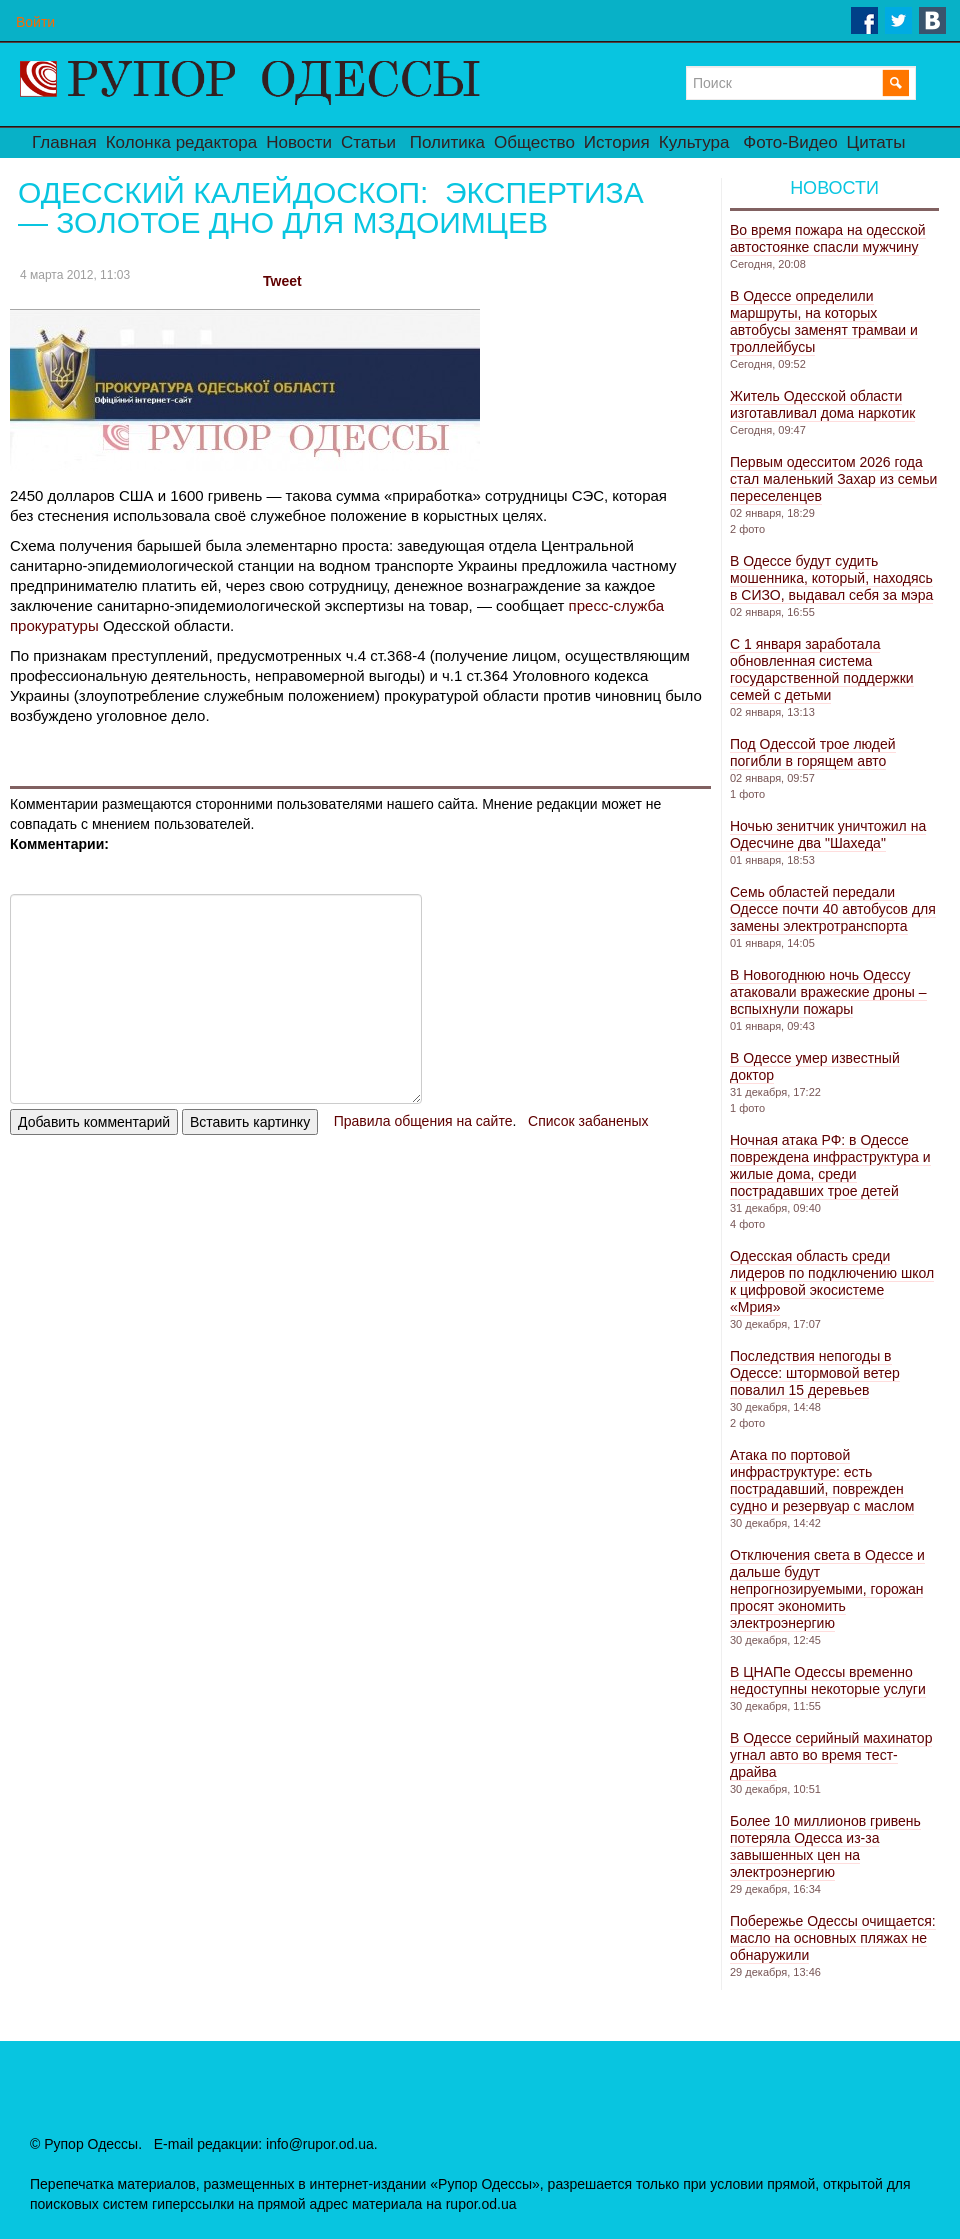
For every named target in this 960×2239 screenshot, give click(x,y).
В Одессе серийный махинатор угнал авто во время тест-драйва (831, 1755)
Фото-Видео (790, 142)
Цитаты (876, 142)
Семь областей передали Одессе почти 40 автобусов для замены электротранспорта (833, 909)
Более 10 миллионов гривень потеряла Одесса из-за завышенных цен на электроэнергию (825, 1846)
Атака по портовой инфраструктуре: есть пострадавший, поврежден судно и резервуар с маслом (822, 1480)
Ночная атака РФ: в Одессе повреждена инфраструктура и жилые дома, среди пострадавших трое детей (830, 1165)
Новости (299, 142)
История (617, 142)
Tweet (282, 281)
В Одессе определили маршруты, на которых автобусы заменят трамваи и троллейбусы (824, 321)
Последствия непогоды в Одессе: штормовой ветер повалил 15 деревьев (815, 1373)
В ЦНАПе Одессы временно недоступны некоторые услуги (828, 1680)
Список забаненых (588, 1121)
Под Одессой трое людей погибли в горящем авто (813, 752)
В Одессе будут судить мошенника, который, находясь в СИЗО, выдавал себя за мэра (831, 578)
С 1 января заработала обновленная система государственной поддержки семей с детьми (822, 669)
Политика (447, 142)
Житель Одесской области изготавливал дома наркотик (822, 404)
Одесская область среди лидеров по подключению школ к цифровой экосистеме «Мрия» (832, 1281)
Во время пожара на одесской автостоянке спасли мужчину (828, 238)
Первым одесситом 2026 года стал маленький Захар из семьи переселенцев (833, 479)
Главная (64, 142)
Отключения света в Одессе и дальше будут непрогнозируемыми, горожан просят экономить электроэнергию (827, 1589)
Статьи (368, 142)
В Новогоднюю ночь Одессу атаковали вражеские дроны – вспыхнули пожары (828, 992)
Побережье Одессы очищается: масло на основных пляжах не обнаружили (833, 1938)
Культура (694, 142)
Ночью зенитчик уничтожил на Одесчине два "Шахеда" (828, 834)
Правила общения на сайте (423, 1121)
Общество (534, 142)
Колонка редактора (181, 142)
